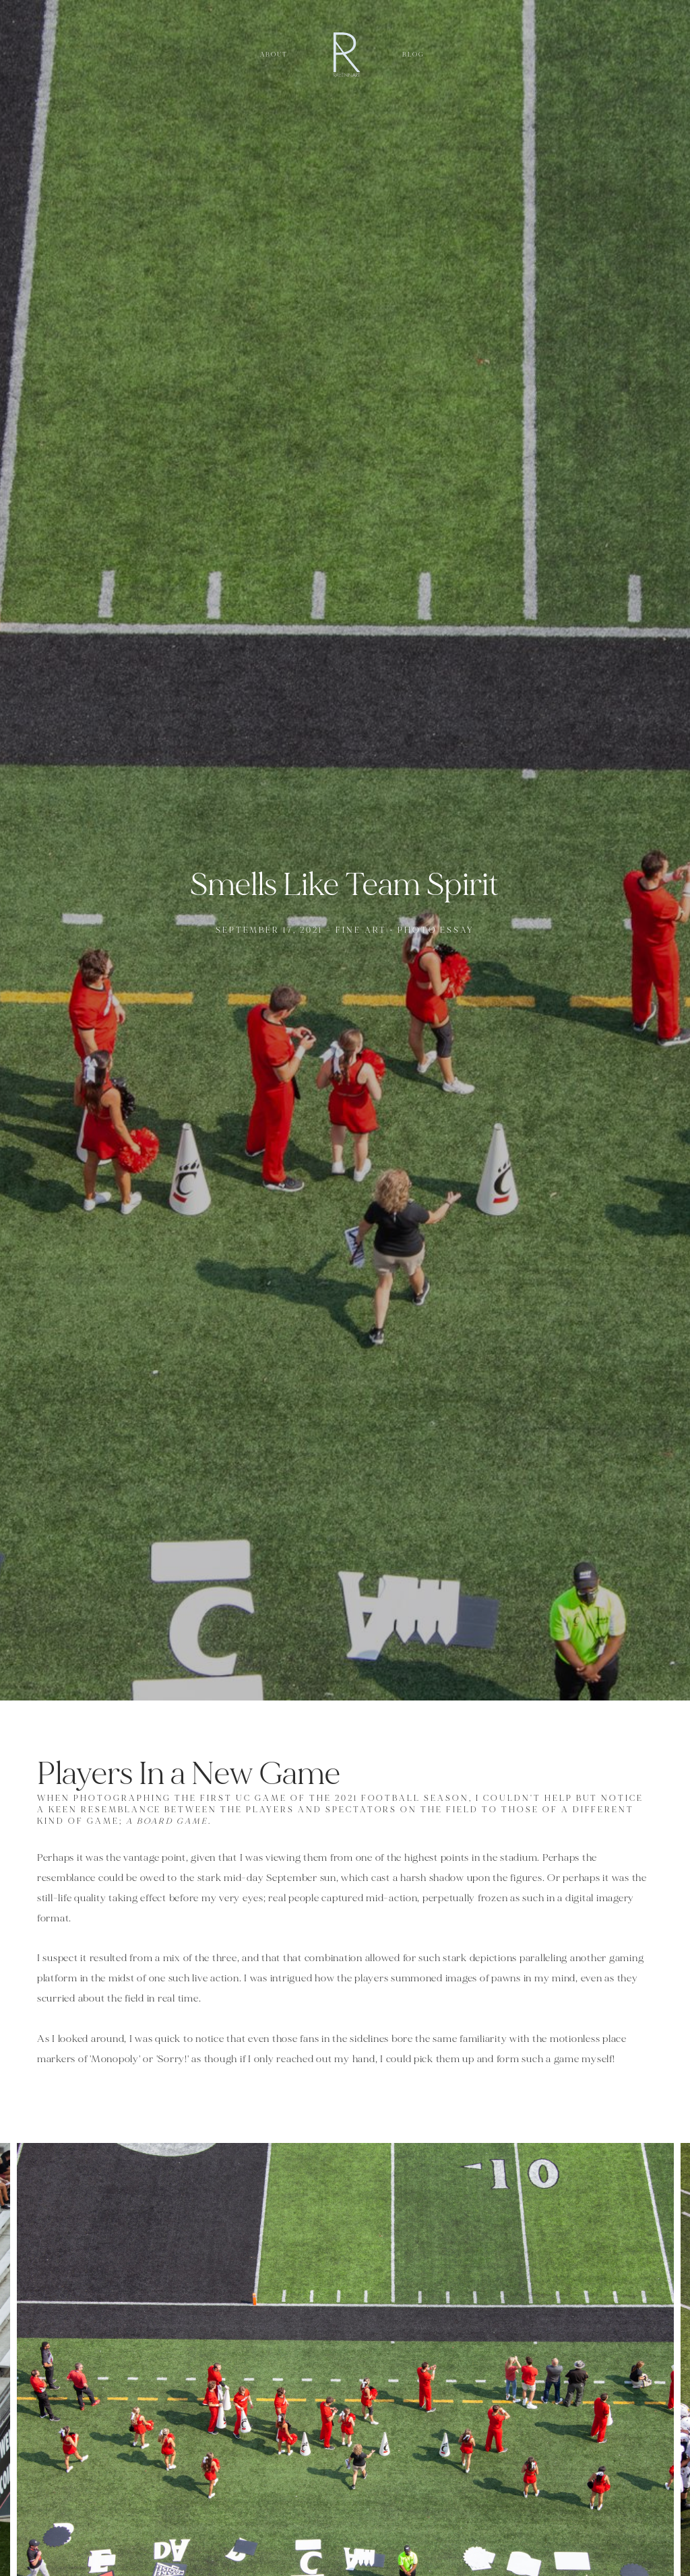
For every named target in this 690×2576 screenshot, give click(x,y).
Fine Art (361, 930)
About (274, 55)
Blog (413, 55)
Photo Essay (436, 930)
